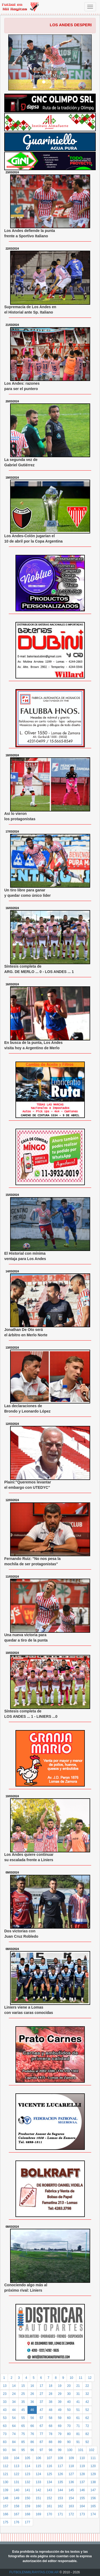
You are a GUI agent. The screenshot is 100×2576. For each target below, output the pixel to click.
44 (13, 2410)
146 (82, 2490)
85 (23, 2442)
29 (59, 2394)
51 (78, 2410)
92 (87, 2442)
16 (32, 2386)
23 (4, 2394)
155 (82, 2498)
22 (87, 2386)
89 (59, 2442)
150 (27, 2498)
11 (80, 2378)
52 (87, 2410)
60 (69, 2418)
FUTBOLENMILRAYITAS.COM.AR (34, 2572)
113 (16, 2466)
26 (32, 2394)
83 (4, 2442)
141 (27, 2490)
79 (59, 2434)
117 (60, 2466)
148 (5, 2498)
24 (13, 2394)
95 (23, 2450)
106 (38, 2458)
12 (89, 2378)
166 (5, 2514)
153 (60, 2498)
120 (93, 2466)
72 (87, 2426)
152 (49, 2498)
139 (5, 2490)
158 (16, 2506)
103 (5, 2458)
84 (13, 2442)
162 (60, 2506)
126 (60, 2474)
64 (13, 2426)
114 (27, 2466)
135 (60, 2482)
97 (41, 2450)
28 (50, 2394)
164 (82, 2506)
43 (4, 2410)
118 (71, 2466)
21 (78, 2386)
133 (38, 2482)
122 (16, 2474)
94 (13, 2450)
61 (78, 2418)
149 (16, 2498)
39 (59, 2402)
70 (69, 2426)
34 (13, 2402)
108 (60, 2458)
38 (50, 2402)
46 (32, 2410)
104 (16, 2458)
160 (38, 2506)
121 (5, 2474)
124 (38, 2474)
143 (49, 2490)
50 (69, 2410)
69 (59, 2426)
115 (38, 2466)
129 (93, 2474)
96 (32, 2450)
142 (38, 2490)
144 (60, 2490)
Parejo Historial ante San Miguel (50, 72)
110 (82, 2458)
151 (38, 2498)
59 (59, 2418)
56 (32, 2418)
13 (4, 2386)
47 (41, 2410)
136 (71, 2482)
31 (78, 2394)
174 (93, 2514)
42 (87, 2402)
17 (41, 2386)
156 (93, 2498)
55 (23, 2418)
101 (80, 2450)
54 (13, 2418)
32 (87, 2394)
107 (49, 2458)
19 (59, 2386)
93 (4, 2450)
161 (49, 2506)
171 (60, 2514)
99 (59, 2450)
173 (82, 2514)
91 (78, 2442)
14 (13, 2386)
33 (4, 2402)
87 (41, 2442)
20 (69, 2386)
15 (23, 2386)
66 (32, 2426)
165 (93, 2506)
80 (69, 2434)
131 (16, 2482)
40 (69, 2402)
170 (49, 2514)
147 (93, 2490)
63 (4, 2426)
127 (71, 2474)
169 (38, 2514)
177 (27, 2522)
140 (16, 2490)
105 (27, 2458)
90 (69, 2442)
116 (49, 2466)
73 (4, 2434)
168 (27, 2514)
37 (41, 2402)
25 (23, 2394)
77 (41, 2434)
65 (23, 2426)
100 (70, 2450)
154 (71, 2498)
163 (71, 2506)
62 (87, 2418)
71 (78, 2426)
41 (78, 2402)
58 (50, 2418)
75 (23, 2434)
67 (41, 2426)
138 (93, 2482)
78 (50, 2434)
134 (49, 2482)
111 (93, 2458)
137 (82, 2482)
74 (13, 2434)
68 (50, 2426)
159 (27, 2506)
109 (71, 2458)
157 (5, 2506)
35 (23, 2402)
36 (32, 2402)
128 (82, 2474)
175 (5, 2522)
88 (50, 2442)
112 (5, 2466)
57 (41, 2418)
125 (49, 2474)
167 (16, 2514)
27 (41, 2394)
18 (50, 2386)
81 (78, 2434)
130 (5, 2482)
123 (27, 2474)
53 (4, 2418)
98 (50, 2450)
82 (87, 2434)
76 (32, 2434)
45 (23, 2410)
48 (50, 2410)
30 (69, 2394)
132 (27, 2482)
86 (32, 2442)
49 (59, 2410)
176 (16, 2522)
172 (71, 2514)
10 (71, 2378)
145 (71, 2490)
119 (82, 2466)
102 (91, 2450)
